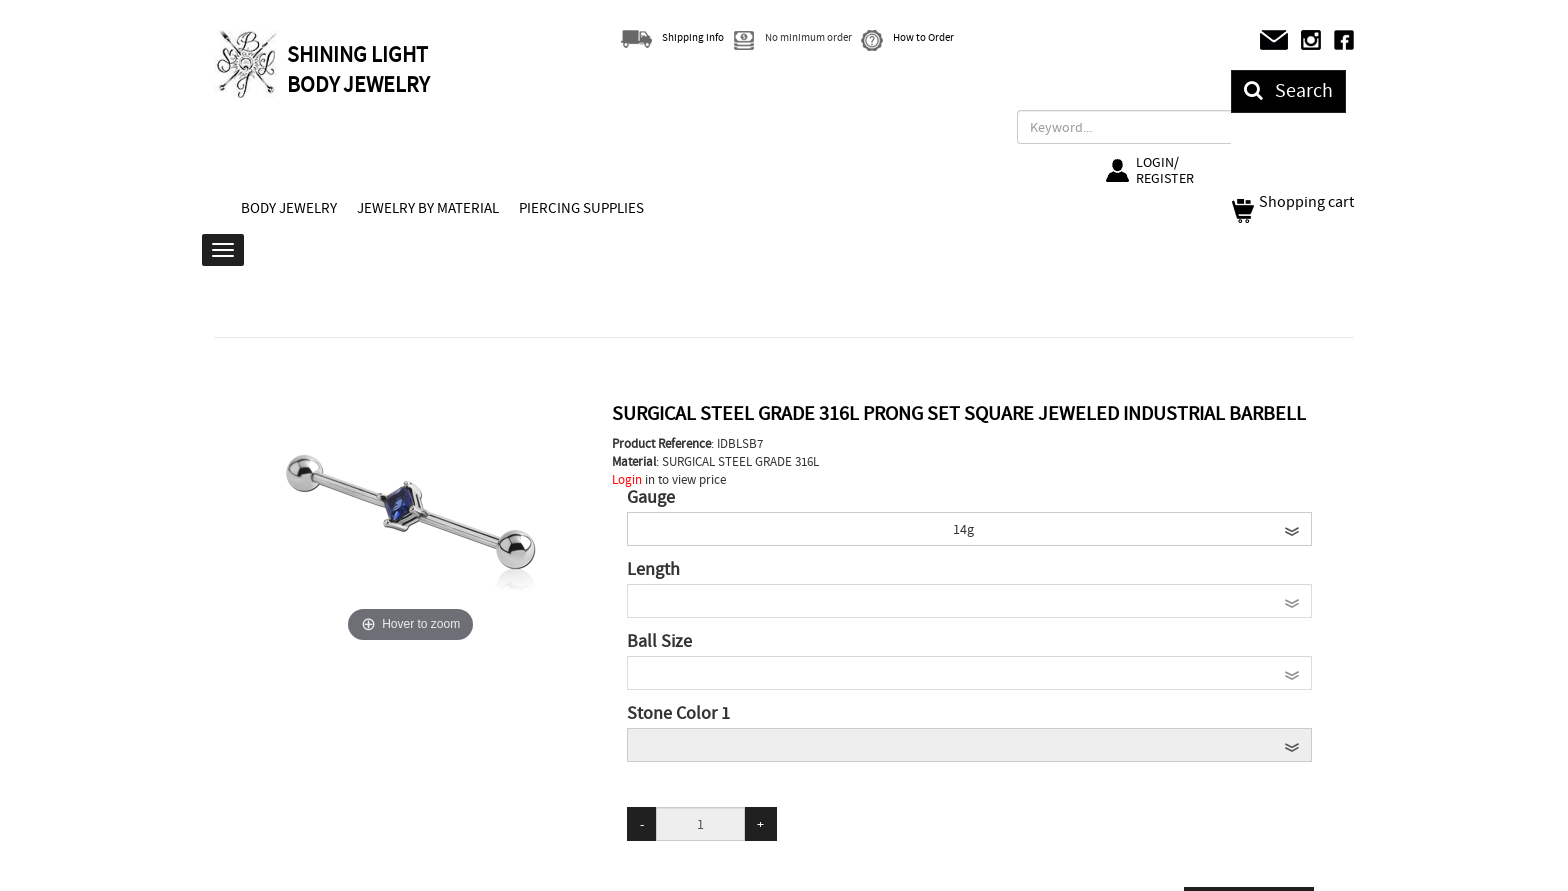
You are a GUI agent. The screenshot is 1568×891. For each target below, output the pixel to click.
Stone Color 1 (678, 714)
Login (627, 479)
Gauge (651, 498)
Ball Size (659, 642)
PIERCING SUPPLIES (581, 208)
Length (653, 570)
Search (1288, 90)
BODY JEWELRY (289, 208)
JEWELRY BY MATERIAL (428, 208)
